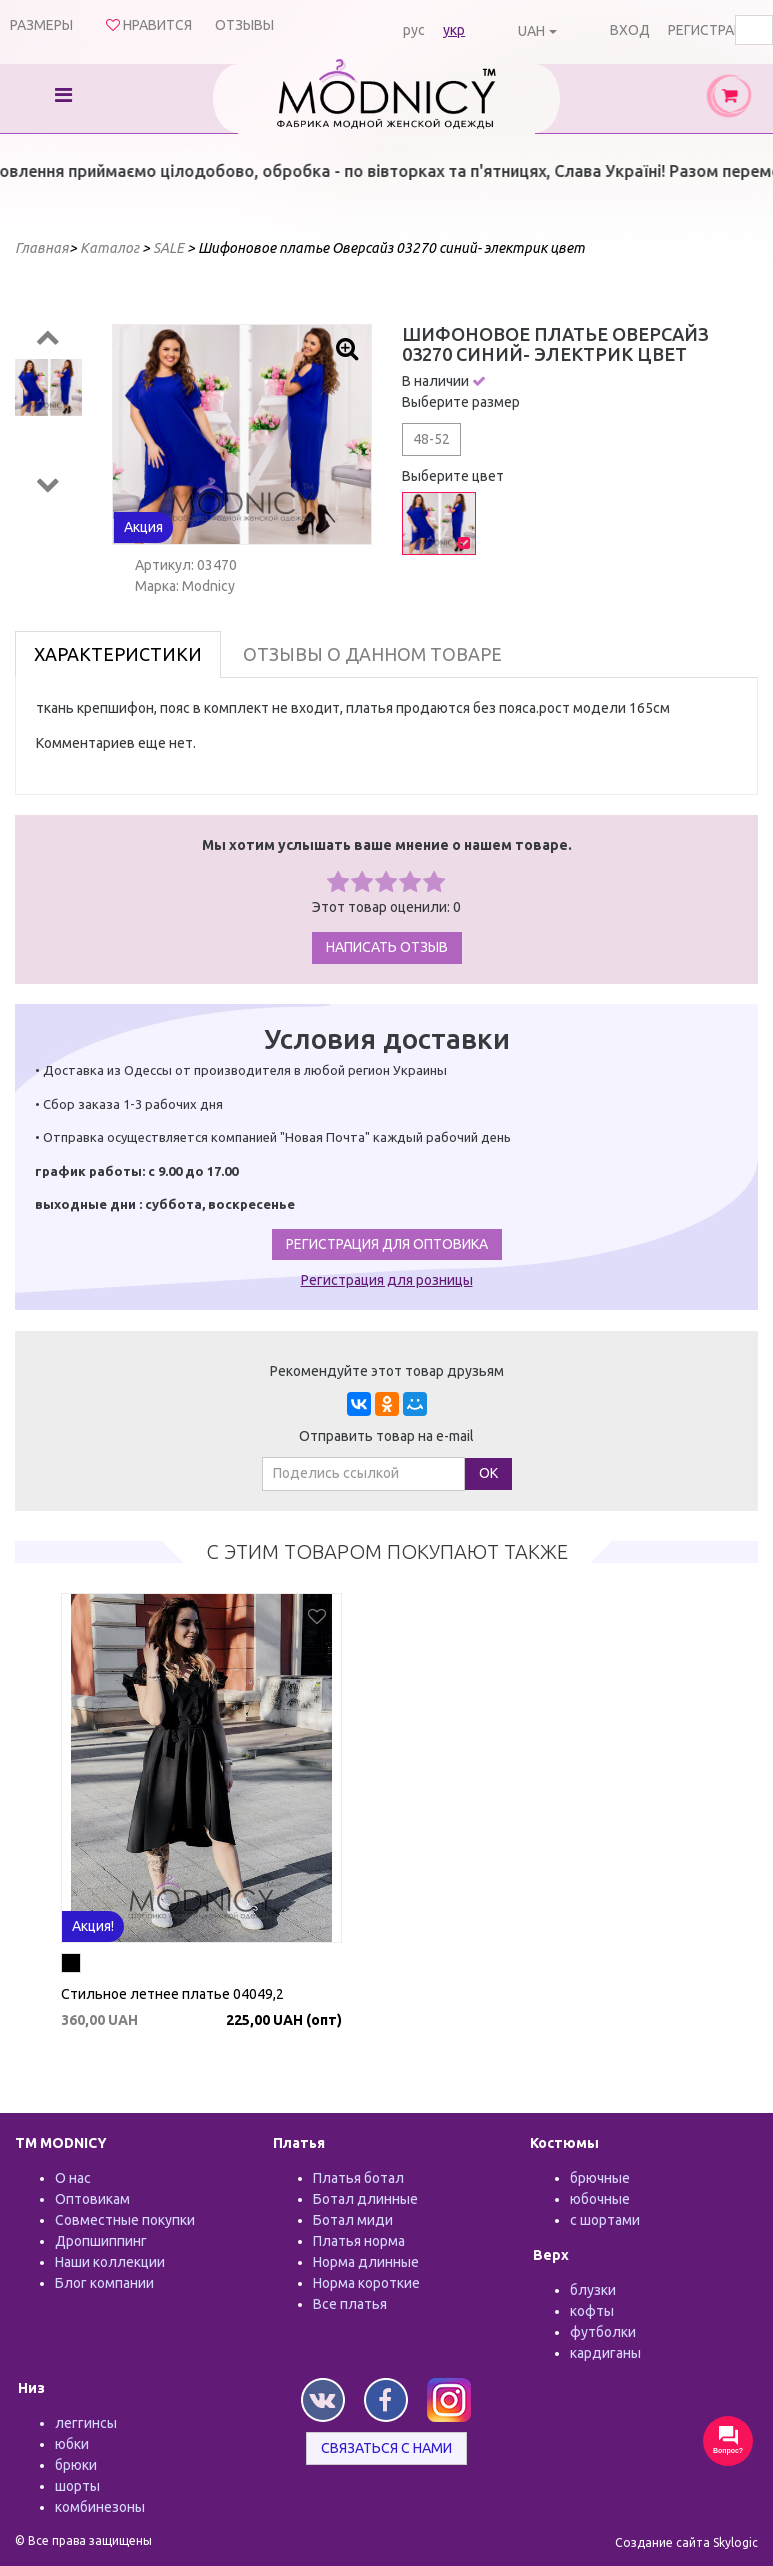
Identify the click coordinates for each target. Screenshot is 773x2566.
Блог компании (104, 2283)
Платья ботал (358, 2178)
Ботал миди (353, 2220)
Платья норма (359, 2241)
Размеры (41, 25)
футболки (603, 2332)
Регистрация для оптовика (387, 1244)
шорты (77, 2486)
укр (454, 30)
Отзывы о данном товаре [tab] (372, 654)
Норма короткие (366, 2283)
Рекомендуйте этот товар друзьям (387, 1371)
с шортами (605, 2220)
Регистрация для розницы (387, 1280)
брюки (76, 2465)
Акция (143, 527)
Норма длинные (366, 2262)
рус (414, 30)
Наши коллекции (110, 2262)
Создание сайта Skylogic (686, 2542)
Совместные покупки (125, 2220)
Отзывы (244, 25)
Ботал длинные (365, 2199)
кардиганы (605, 2353)
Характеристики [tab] (118, 654)
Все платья (350, 2304)
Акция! (93, 1926)
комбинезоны (100, 2507)
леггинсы (86, 2423)
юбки (72, 2444)
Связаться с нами (386, 2448)
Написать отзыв (387, 947)
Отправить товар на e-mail (386, 1436)
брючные (600, 2178)
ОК (488, 1473)
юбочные (600, 2199)
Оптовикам (92, 2199)
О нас (73, 2178)
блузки (593, 2290)
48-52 (431, 439)
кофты (592, 2311)
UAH (531, 31)
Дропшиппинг (101, 2241)
